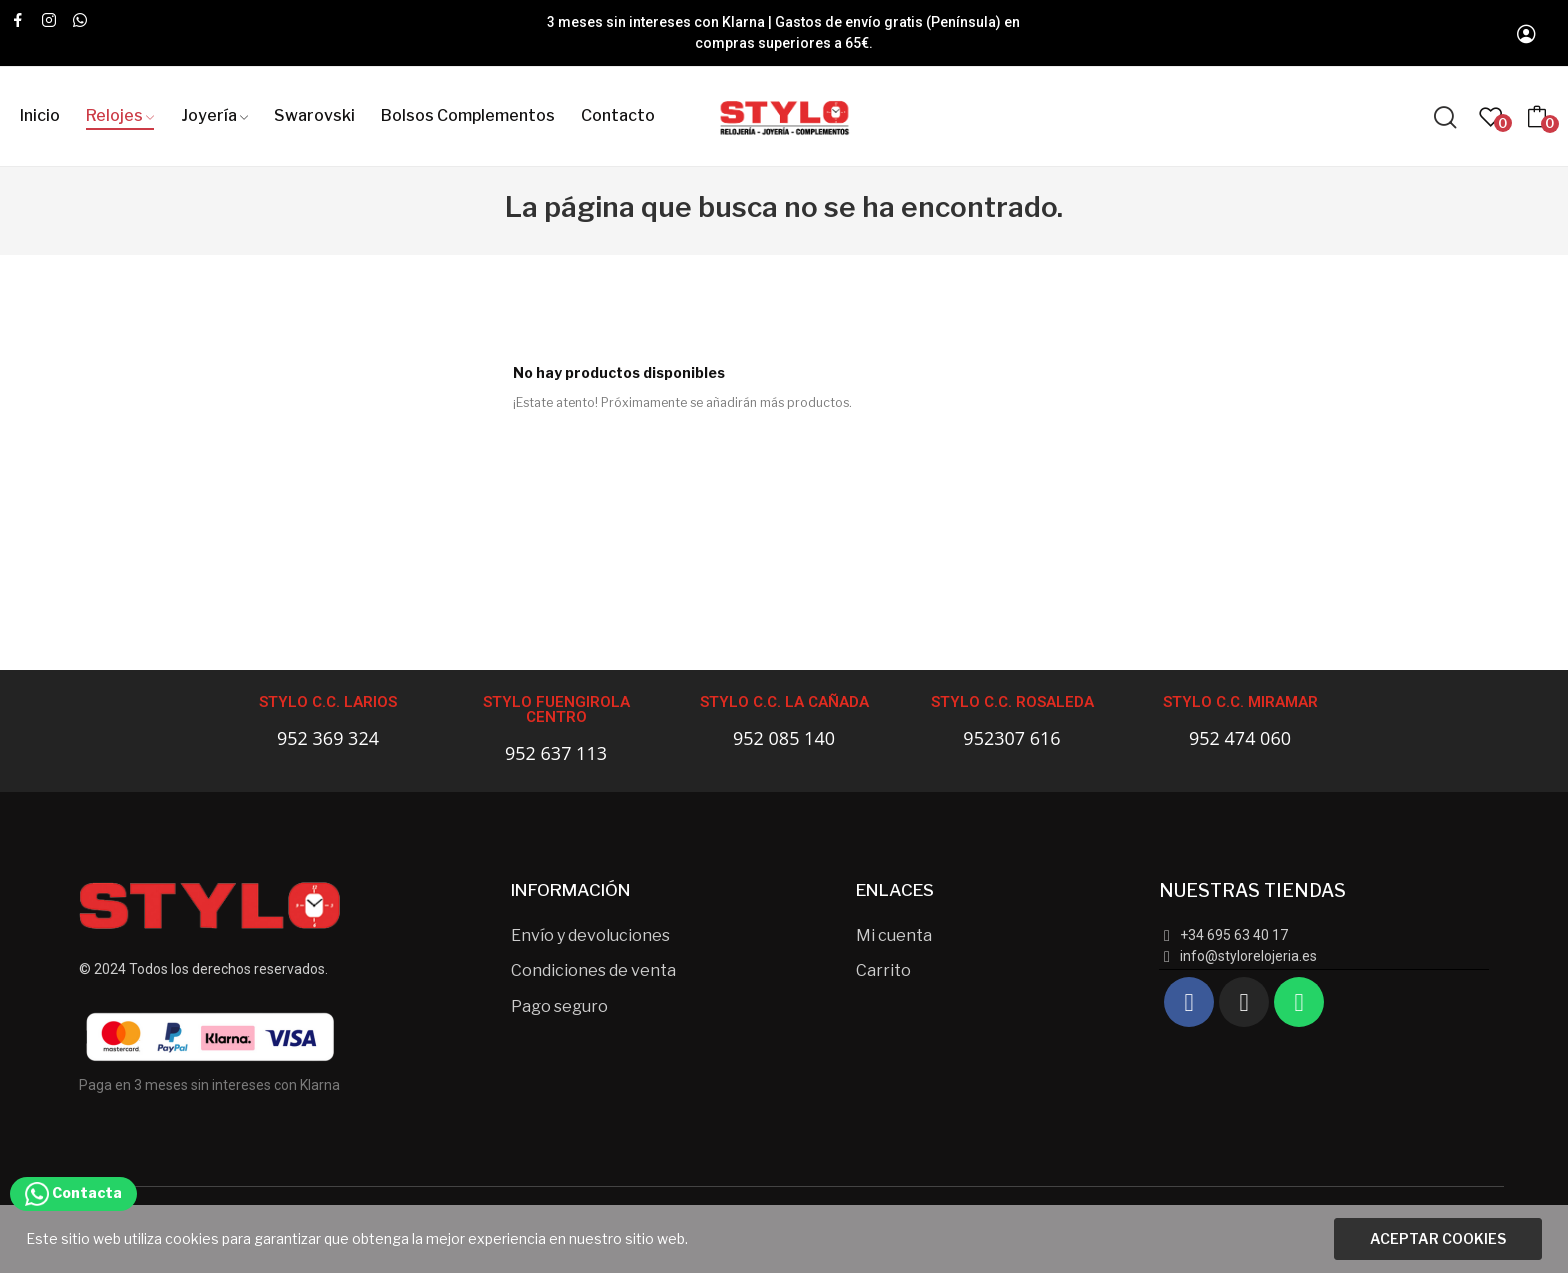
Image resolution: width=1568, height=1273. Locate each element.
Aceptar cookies (1438, 1238)
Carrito (883, 970)
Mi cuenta (894, 935)
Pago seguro (559, 1006)
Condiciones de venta (593, 970)
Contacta (73, 1192)
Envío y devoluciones (590, 935)
